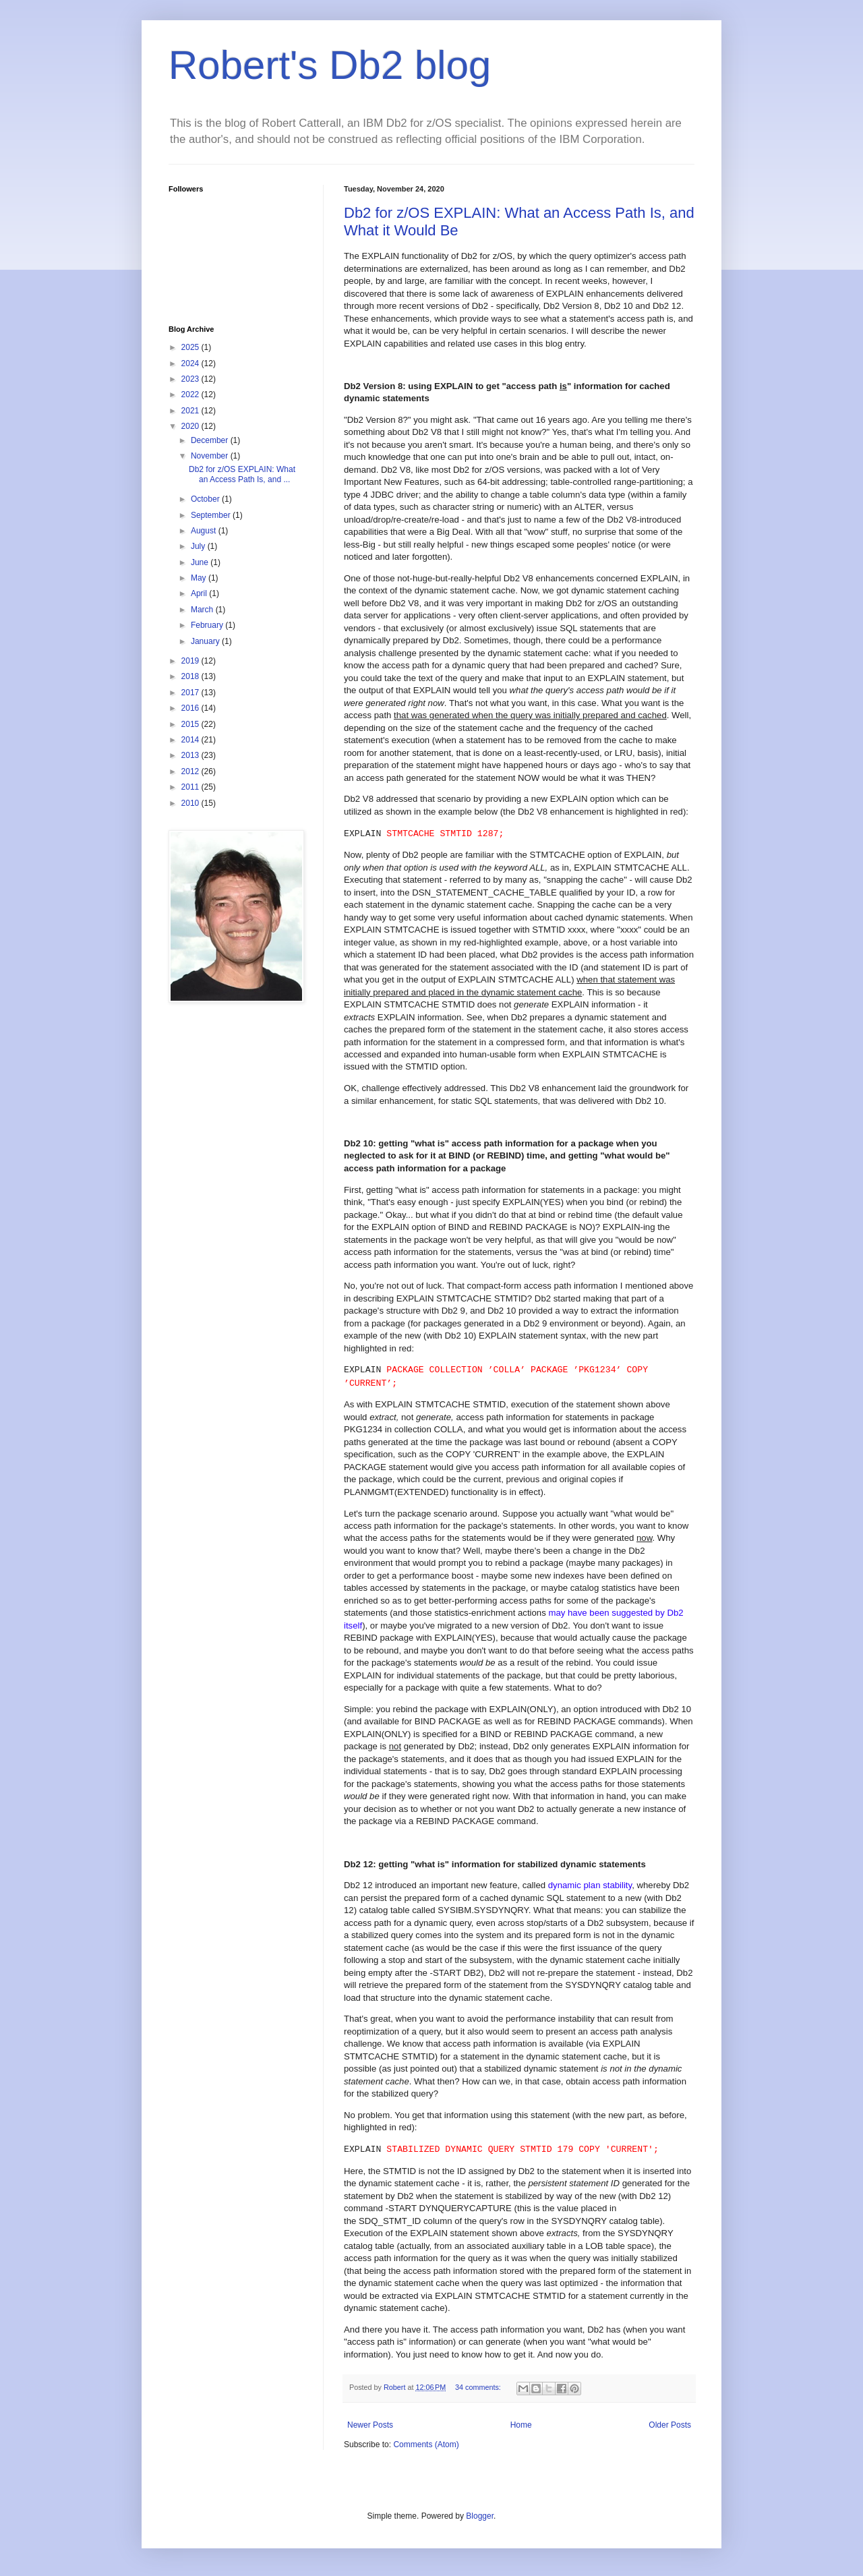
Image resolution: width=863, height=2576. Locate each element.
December (211, 440)
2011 (191, 787)
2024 (191, 363)
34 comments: (479, 2387)
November (211, 456)
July (199, 546)
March (203, 609)
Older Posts (670, 2425)
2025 (191, 347)
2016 (191, 708)
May (199, 578)
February (208, 625)
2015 (191, 724)
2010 (191, 803)
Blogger (480, 2516)
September (212, 515)
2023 (191, 379)
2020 (191, 426)
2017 (191, 692)
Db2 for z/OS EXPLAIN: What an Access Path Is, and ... (242, 474)
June (200, 562)
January (206, 641)
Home (521, 2425)
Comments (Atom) (425, 2444)
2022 (191, 394)
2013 (191, 755)
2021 (191, 410)
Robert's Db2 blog (330, 65)
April (200, 593)
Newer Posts (370, 2425)
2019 (191, 661)
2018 (191, 676)
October (206, 499)
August (204, 530)
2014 (191, 739)
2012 (191, 771)
